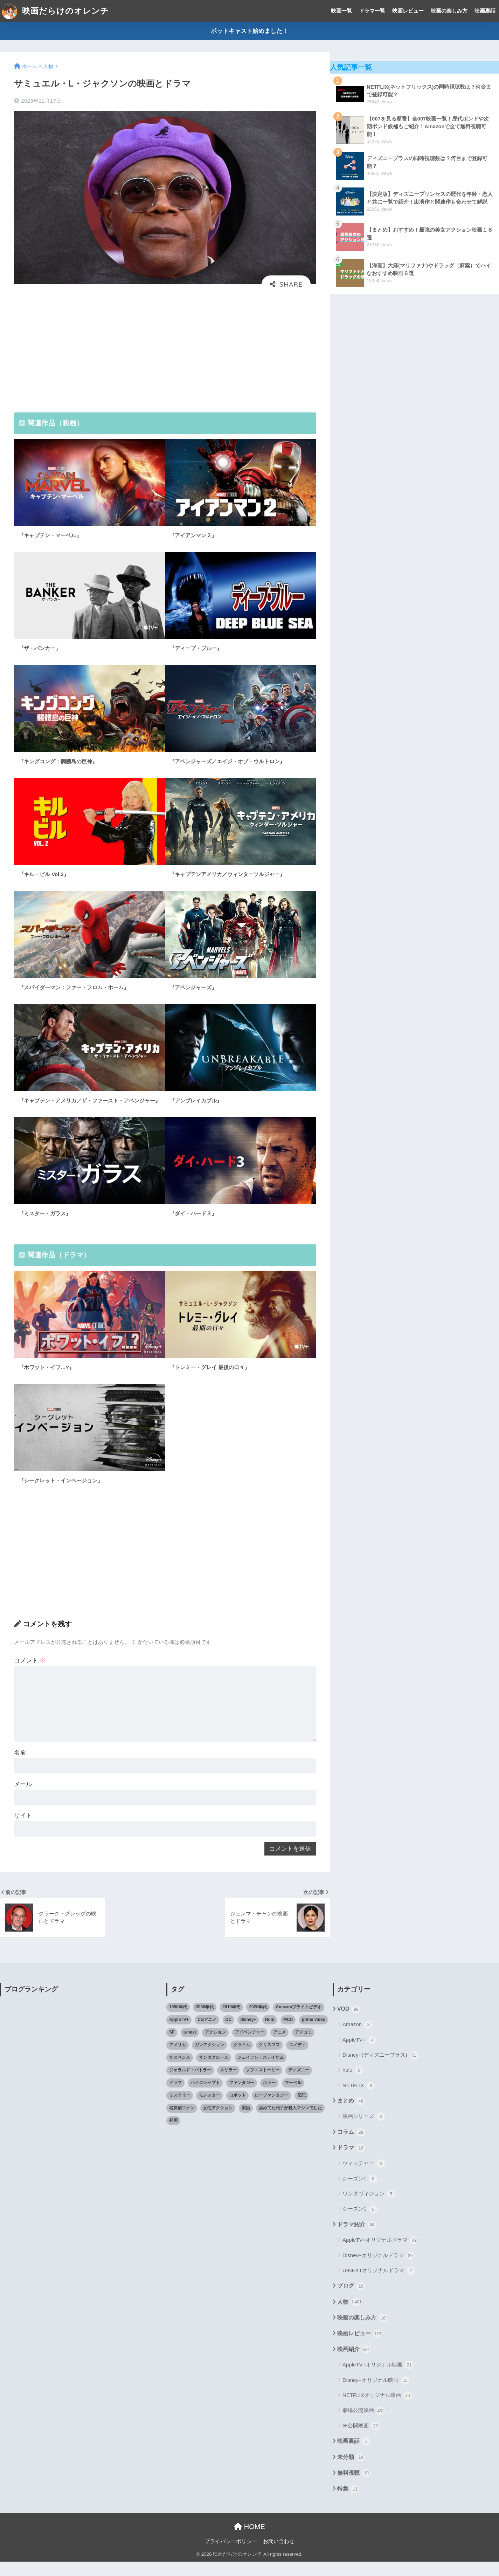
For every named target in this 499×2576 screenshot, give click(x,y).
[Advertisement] (165, 350)
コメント (30, 1668)
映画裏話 (484, 11)
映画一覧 (341, 11)
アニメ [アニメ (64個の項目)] (279, 2046)
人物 (349, 2316)
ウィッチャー (363, 2178)
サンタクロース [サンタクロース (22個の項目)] (213, 2071)
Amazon (357, 2039)
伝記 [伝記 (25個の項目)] (301, 2109)
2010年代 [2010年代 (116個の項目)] (231, 2021)
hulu (352, 2084)
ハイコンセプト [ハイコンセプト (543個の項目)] (205, 2096)
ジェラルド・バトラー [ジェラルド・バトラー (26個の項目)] (190, 2084)
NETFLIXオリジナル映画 (377, 2410)
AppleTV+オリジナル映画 (377, 2379)
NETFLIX (358, 2100)
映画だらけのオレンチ (55, 10)
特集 (348, 2503)
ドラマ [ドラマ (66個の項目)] (175, 2096)
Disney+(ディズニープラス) (380, 2069)
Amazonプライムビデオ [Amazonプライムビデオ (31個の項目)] (299, 2021)
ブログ (351, 2300)
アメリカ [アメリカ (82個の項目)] (177, 2059)
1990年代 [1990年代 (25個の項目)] (178, 2021)
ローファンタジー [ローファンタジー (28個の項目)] (271, 2109)
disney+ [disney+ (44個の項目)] (248, 2033)
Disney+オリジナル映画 (375, 2394)
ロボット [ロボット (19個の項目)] (237, 2109)
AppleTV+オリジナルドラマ (380, 2254)
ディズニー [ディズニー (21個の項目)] (298, 2084)
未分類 (351, 2471)
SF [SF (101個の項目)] (171, 2046)
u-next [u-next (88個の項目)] (189, 2046)
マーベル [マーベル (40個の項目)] (293, 2096)
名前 (20, 1763)
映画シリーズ (363, 2131)
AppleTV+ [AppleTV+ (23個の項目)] (179, 2033)
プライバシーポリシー (231, 2555)
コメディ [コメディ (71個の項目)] (297, 2059)
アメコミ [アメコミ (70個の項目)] (303, 2046)
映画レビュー (408, 11)
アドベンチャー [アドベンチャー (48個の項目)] (249, 2046)
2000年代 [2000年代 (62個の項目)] (205, 2021)
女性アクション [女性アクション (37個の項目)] (218, 2121)
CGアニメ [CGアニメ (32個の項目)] (206, 2033)
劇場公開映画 (363, 2425)
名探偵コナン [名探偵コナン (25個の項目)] (181, 2121)
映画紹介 (353, 2364)
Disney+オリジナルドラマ (378, 2270)
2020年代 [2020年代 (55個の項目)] (258, 2021)
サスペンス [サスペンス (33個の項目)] (179, 2071)
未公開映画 (361, 2440)
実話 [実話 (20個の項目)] (246, 2121)
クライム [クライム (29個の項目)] (241, 2059)
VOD (348, 2024)
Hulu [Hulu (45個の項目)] (270, 2033)
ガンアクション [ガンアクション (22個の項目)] (209, 2059)
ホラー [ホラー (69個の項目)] (269, 2096)
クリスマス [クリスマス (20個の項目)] (269, 2059)
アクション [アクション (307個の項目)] (215, 2046)
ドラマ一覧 (372, 11)
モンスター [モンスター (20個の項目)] (209, 2109)
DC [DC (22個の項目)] (228, 2033)
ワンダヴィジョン (368, 2208)
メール (23, 1795)
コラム (351, 2146)
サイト (23, 1828)
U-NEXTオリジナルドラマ (378, 2285)
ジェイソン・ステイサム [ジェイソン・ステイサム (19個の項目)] (260, 2071)
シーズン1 (359, 2193)
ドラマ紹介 (356, 2239)
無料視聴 (353, 2487)
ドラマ (351, 2162)
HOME (249, 2541)
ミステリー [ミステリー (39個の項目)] (179, 2109)
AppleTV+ (359, 2054)
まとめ (351, 2115)
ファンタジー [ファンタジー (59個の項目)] (241, 2096)
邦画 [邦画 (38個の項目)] (173, 2134)
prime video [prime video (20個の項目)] (313, 2033)
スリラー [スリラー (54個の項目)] (228, 2084)
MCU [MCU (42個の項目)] (288, 2033)
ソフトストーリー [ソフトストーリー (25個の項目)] (262, 2084)
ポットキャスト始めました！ (249, 31)
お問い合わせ (278, 2555)
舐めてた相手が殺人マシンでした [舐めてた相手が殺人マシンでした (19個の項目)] (290, 2121)
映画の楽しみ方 (449, 11)
